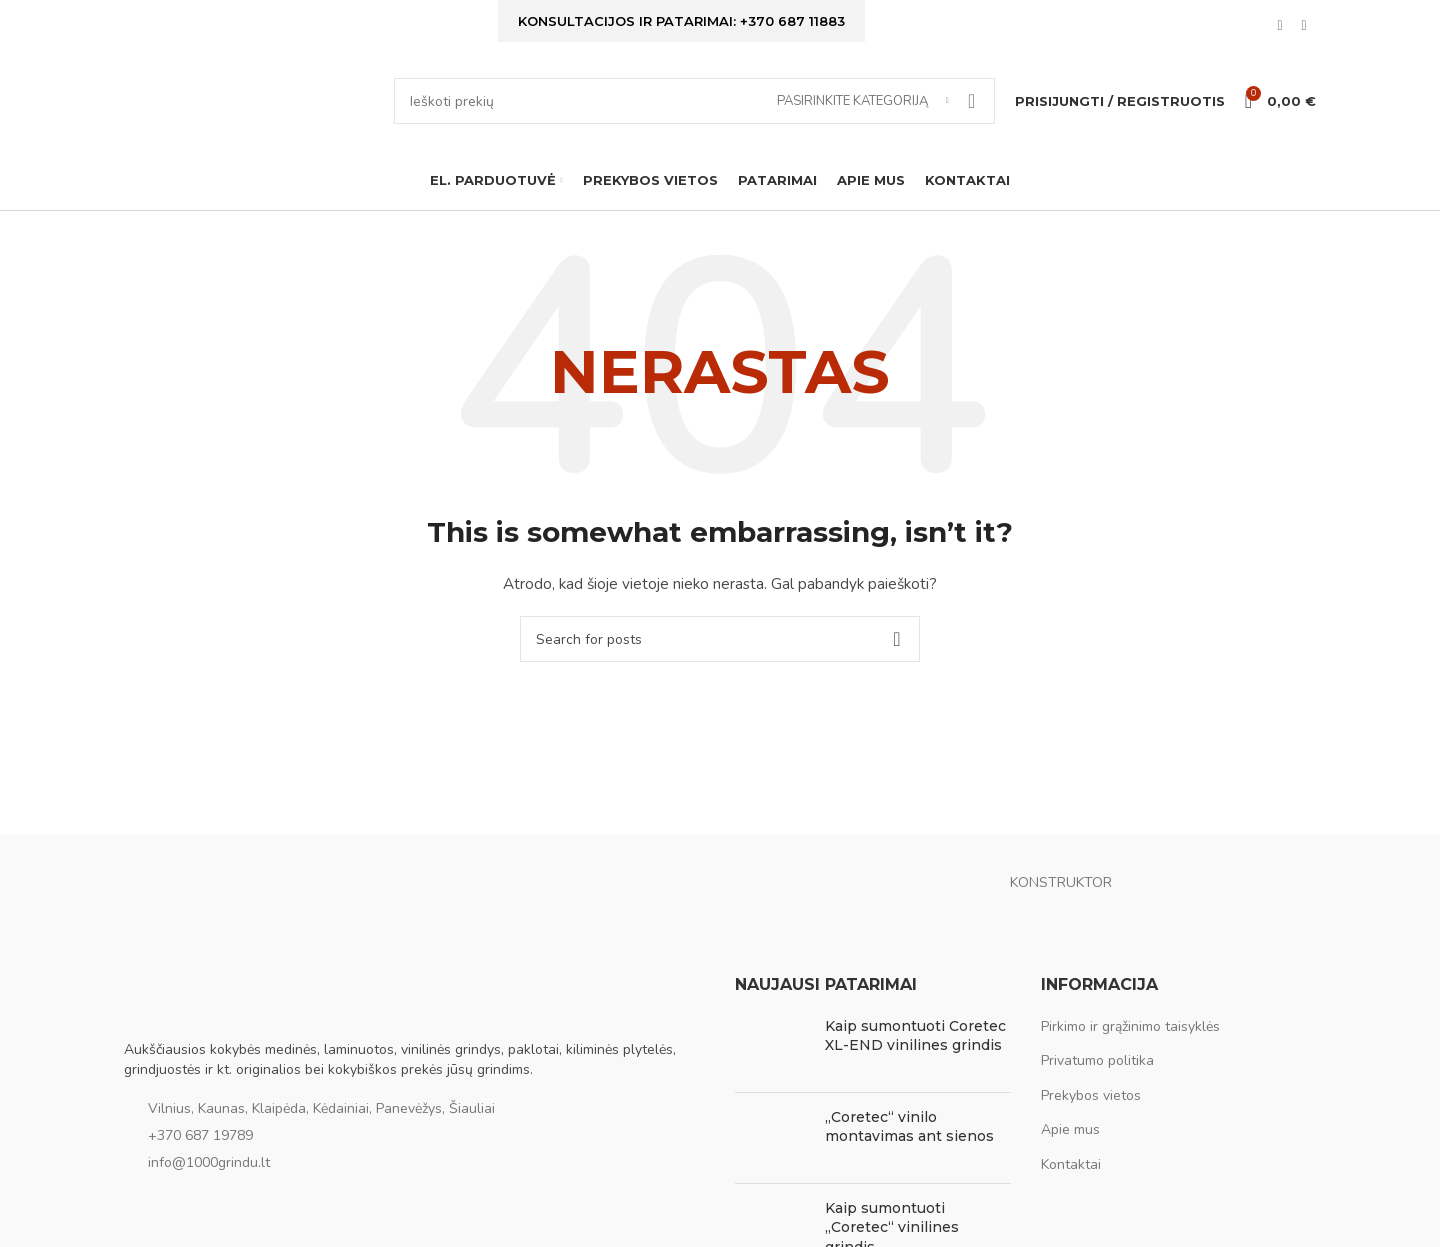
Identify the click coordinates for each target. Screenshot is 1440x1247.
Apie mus (1070, 1139)
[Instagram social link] (1304, 28)
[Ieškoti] (694, 107)
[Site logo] (249, 105)
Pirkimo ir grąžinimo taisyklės (1130, 1035)
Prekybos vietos (1091, 1104)
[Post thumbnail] (772, 1056)
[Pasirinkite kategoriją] (863, 107)
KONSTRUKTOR (1061, 892)
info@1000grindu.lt (209, 1171)
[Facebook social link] (1280, 28)
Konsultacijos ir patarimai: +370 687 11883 (681, 22)
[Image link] (224, 1005)
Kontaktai (1071, 1173)
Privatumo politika (1097, 1069)
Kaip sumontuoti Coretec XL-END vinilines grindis (915, 1045)
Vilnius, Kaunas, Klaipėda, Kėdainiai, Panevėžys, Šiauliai (321, 1118)
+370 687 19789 (200, 1144)
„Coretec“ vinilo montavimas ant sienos (909, 1136)
